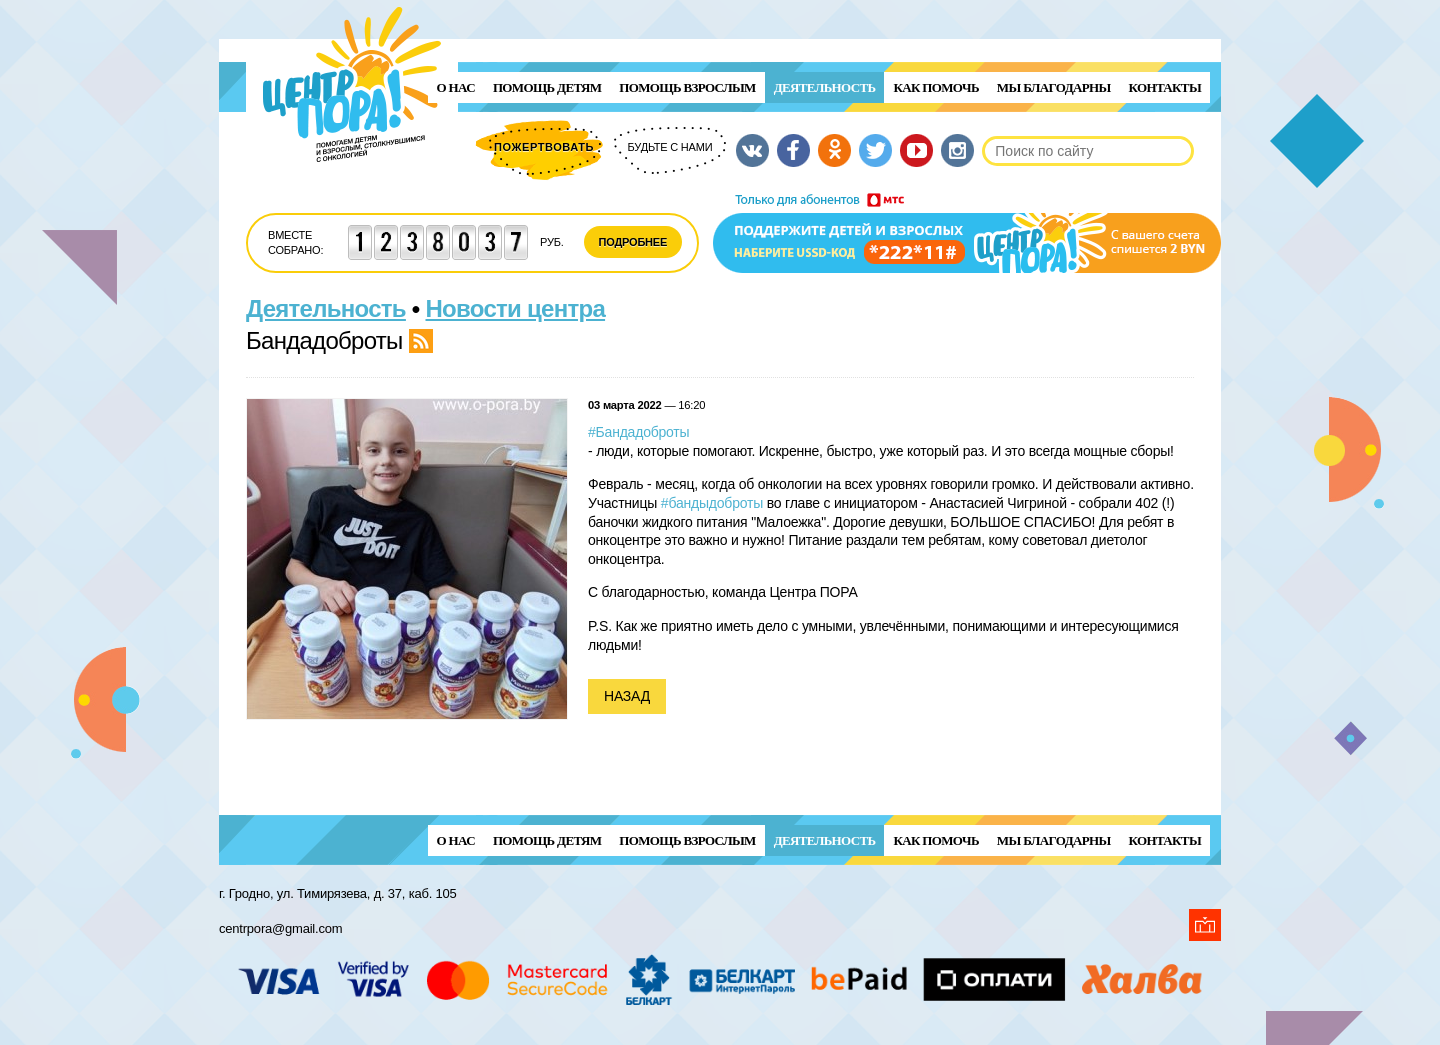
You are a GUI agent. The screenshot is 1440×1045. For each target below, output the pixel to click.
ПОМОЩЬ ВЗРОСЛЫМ (687, 87)
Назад (627, 696)
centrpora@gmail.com (280, 928)
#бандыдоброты (712, 503)
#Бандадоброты (638, 432)
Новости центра (516, 308)
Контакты (1165, 87)
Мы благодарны (1054, 87)
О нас (456, 87)
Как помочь (935, 87)
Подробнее (633, 242)
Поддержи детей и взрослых (967, 233)
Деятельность (825, 87)
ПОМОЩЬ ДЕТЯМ (547, 87)
